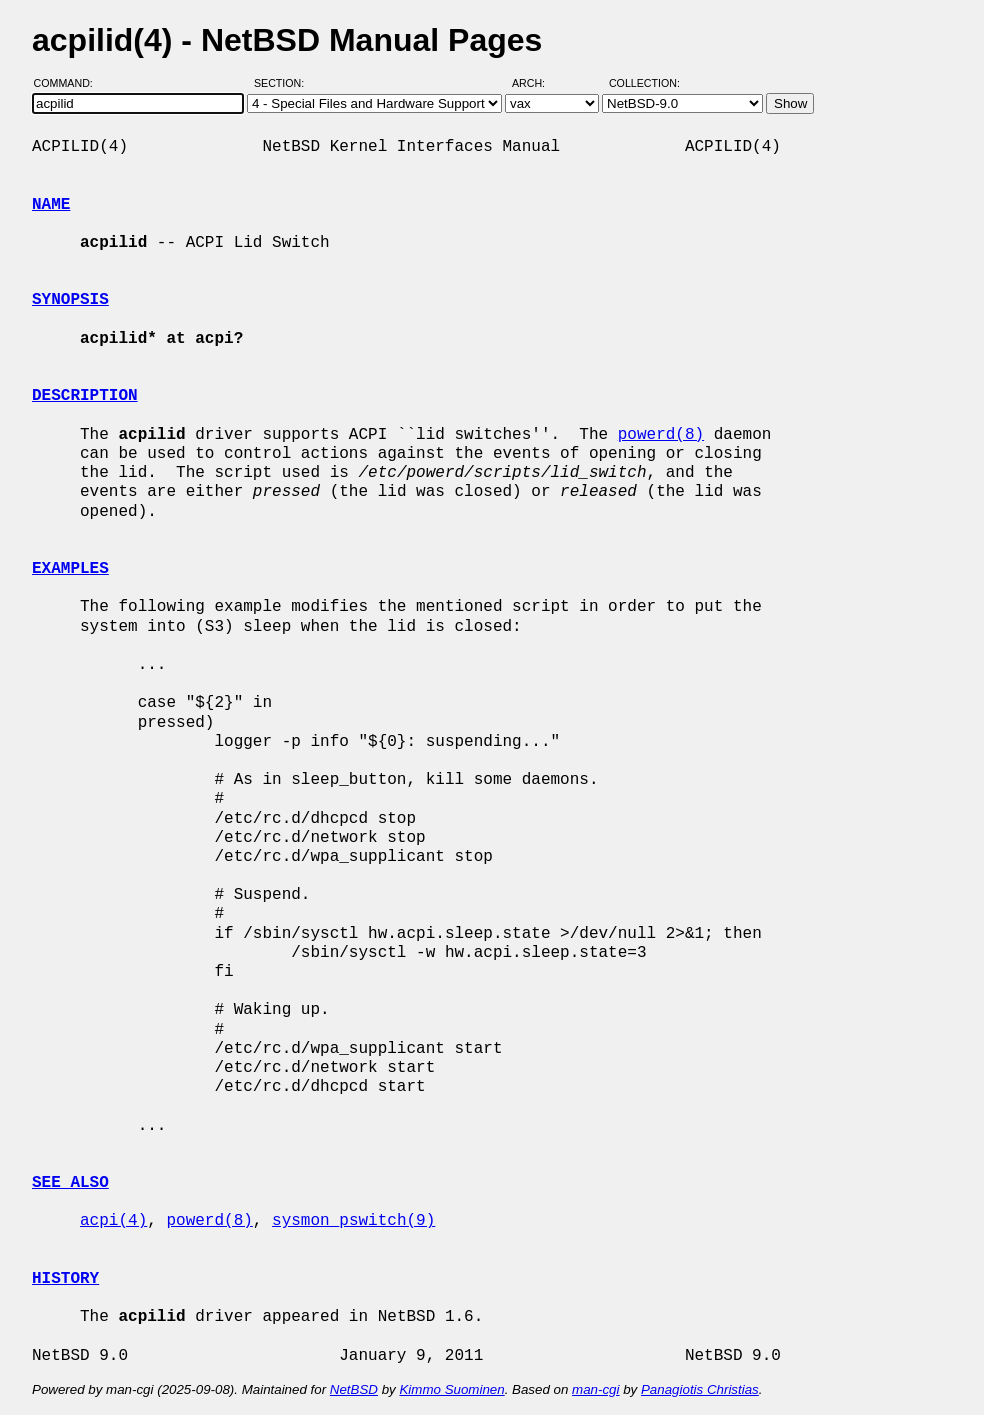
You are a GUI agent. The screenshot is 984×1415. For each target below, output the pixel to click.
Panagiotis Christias (700, 1389)
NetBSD (354, 1389)
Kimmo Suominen (451, 1389)
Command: (69, 83)
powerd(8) (661, 435)
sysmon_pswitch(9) (353, 1221)
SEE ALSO (70, 1183)
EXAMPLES (70, 569)
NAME (51, 205)
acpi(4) (113, 1221)
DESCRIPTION (85, 396)
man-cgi (595, 1389)
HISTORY (65, 1279)
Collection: (644, 83)
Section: (283, 83)
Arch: (537, 83)
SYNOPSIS (70, 300)
